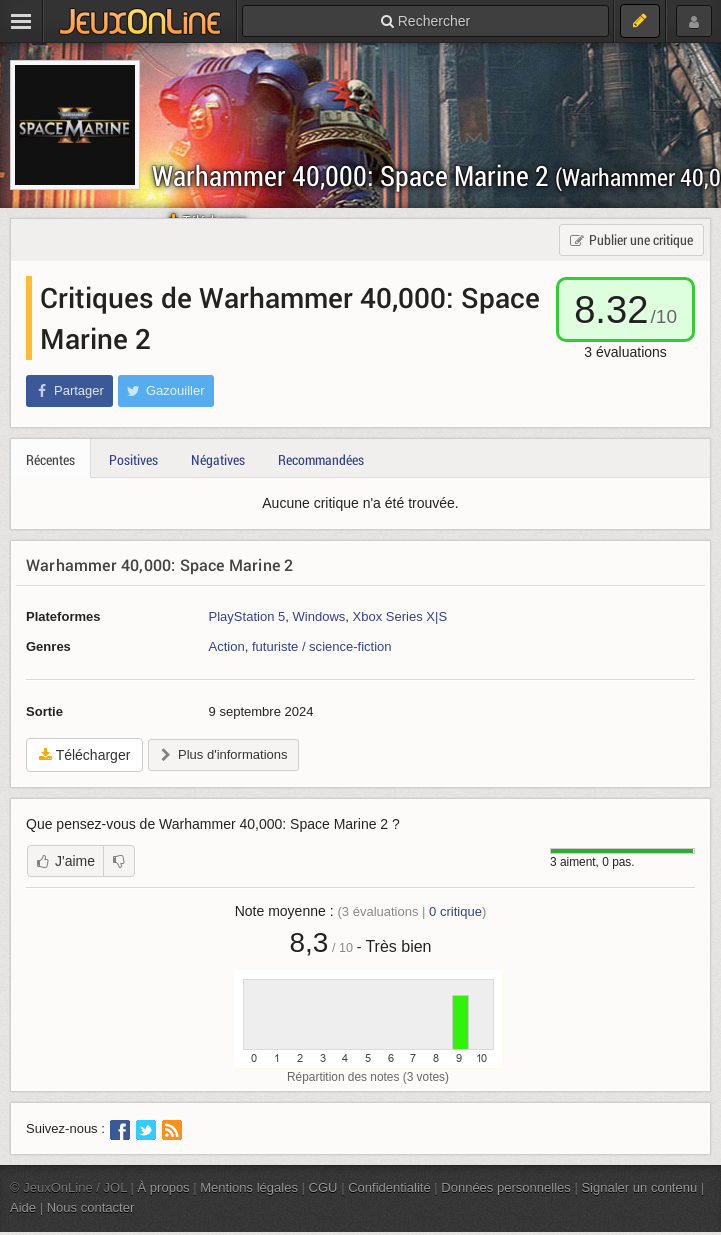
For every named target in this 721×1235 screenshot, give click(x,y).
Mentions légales (249, 1187)
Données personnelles (506, 1187)
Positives (133, 459)
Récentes (50, 459)
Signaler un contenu (639, 1187)
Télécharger (84, 755)
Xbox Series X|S (400, 616)
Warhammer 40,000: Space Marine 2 (159, 564)
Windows (318, 616)
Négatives (218, 459)
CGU (323, 1187)
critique (455, 911)
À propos (164, 1187)
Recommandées (321, 459)
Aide (23, 1207)
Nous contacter (91, 1207)
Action (227, 646)
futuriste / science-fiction (322, 646)
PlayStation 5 (247, 616)
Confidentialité (389, 1187)
